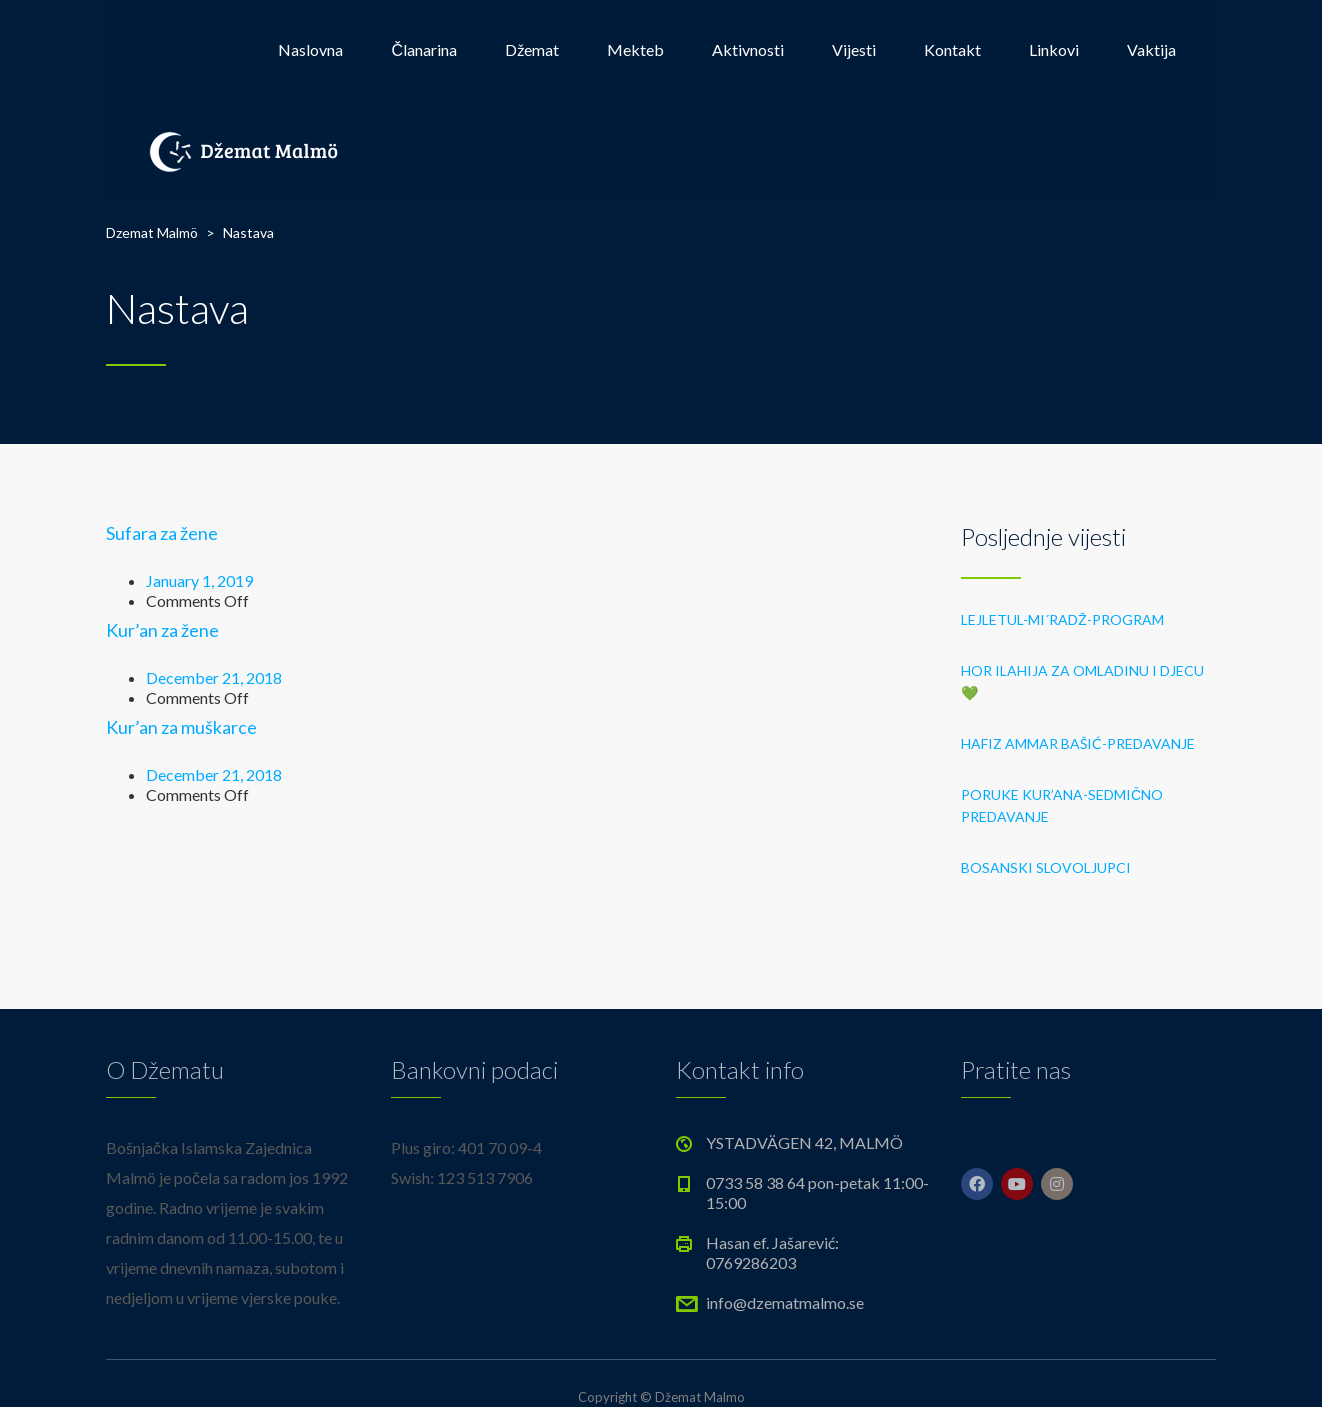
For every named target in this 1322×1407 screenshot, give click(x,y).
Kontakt (952, 49)
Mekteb (635, 49)
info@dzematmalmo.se (785, 1302)
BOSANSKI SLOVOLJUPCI (1046, 867)
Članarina (424, 49)
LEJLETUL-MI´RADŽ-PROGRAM (1062, 619)
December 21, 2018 (214, 677)
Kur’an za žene (162, 630)
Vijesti (854, 49)
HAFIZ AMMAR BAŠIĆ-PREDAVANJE (1078, 743)
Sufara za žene (162, 533)
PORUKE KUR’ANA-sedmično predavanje (1062, 805)
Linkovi (1054, 49)
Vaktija (1151, 49)
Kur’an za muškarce (181, 727)
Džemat (532, 49)
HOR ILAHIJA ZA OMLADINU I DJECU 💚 (1082, 681)
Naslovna (310, 49)
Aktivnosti (748, 49)
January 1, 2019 (199, 580)
